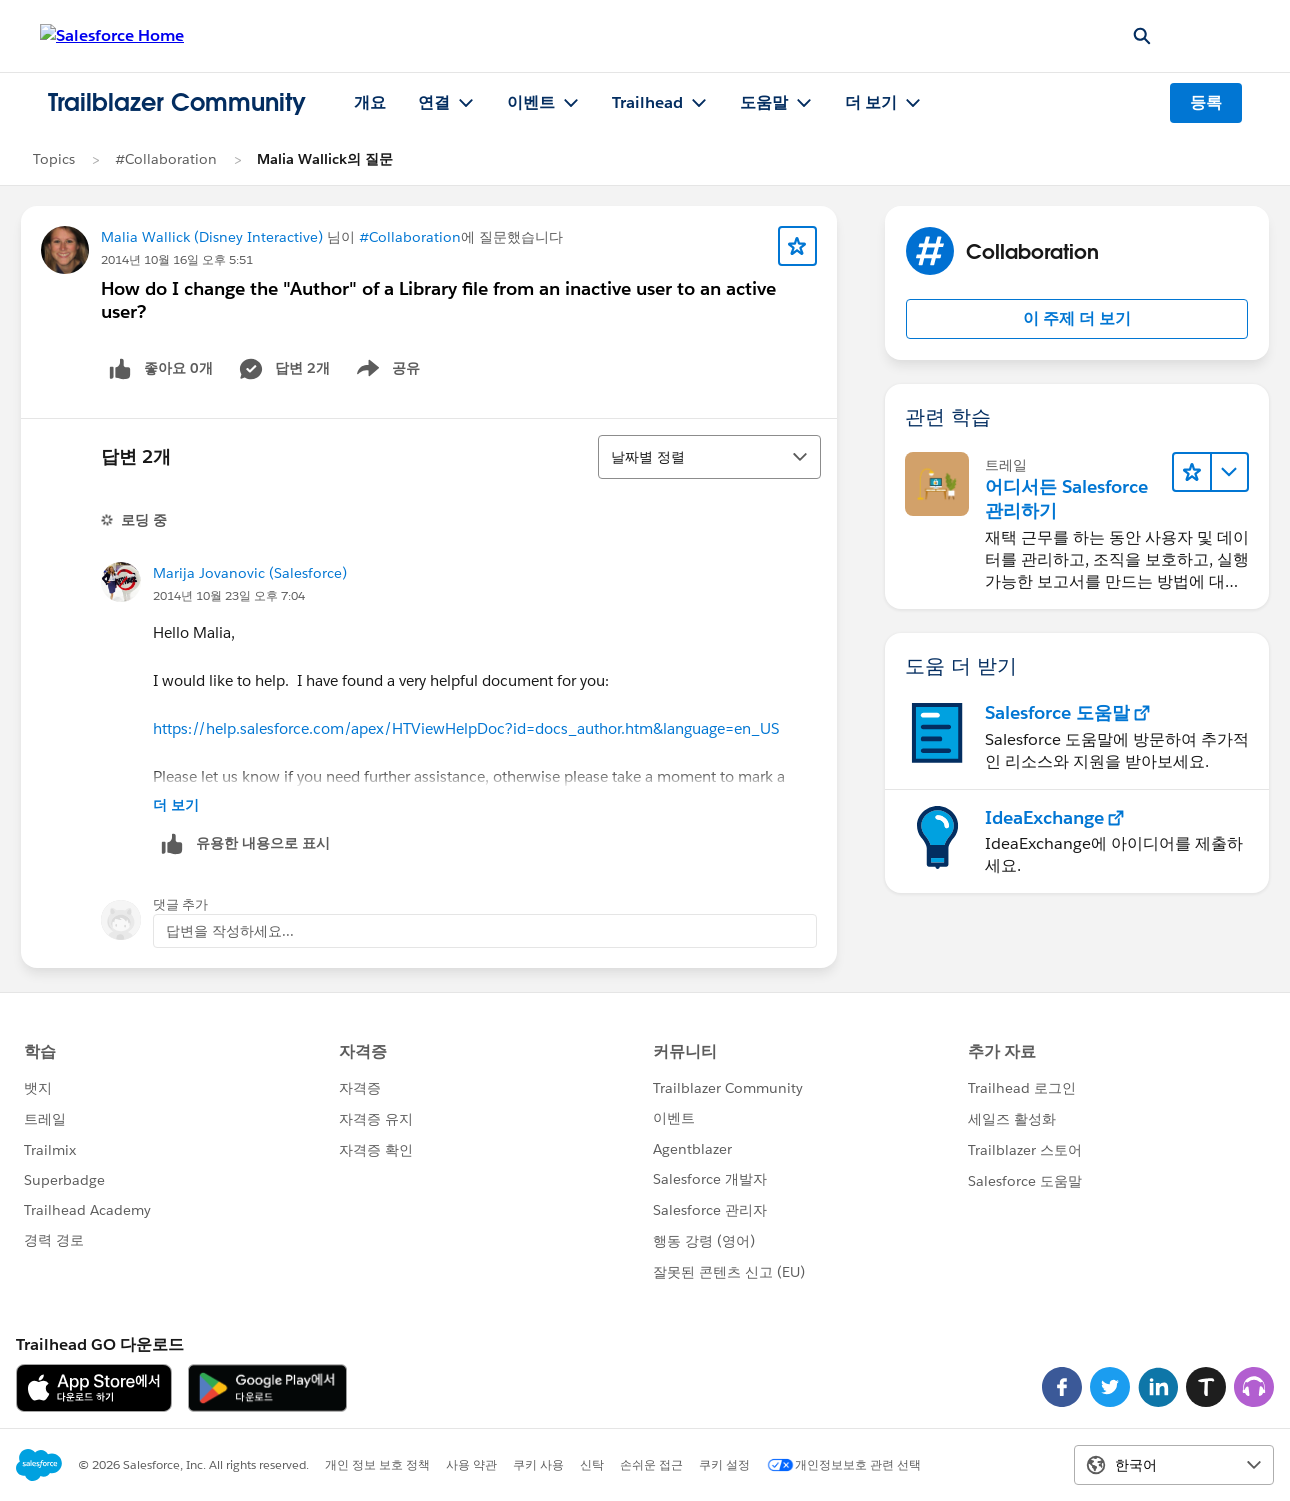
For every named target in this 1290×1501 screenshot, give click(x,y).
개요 (370, 102)
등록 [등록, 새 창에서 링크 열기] (1206, 102)
